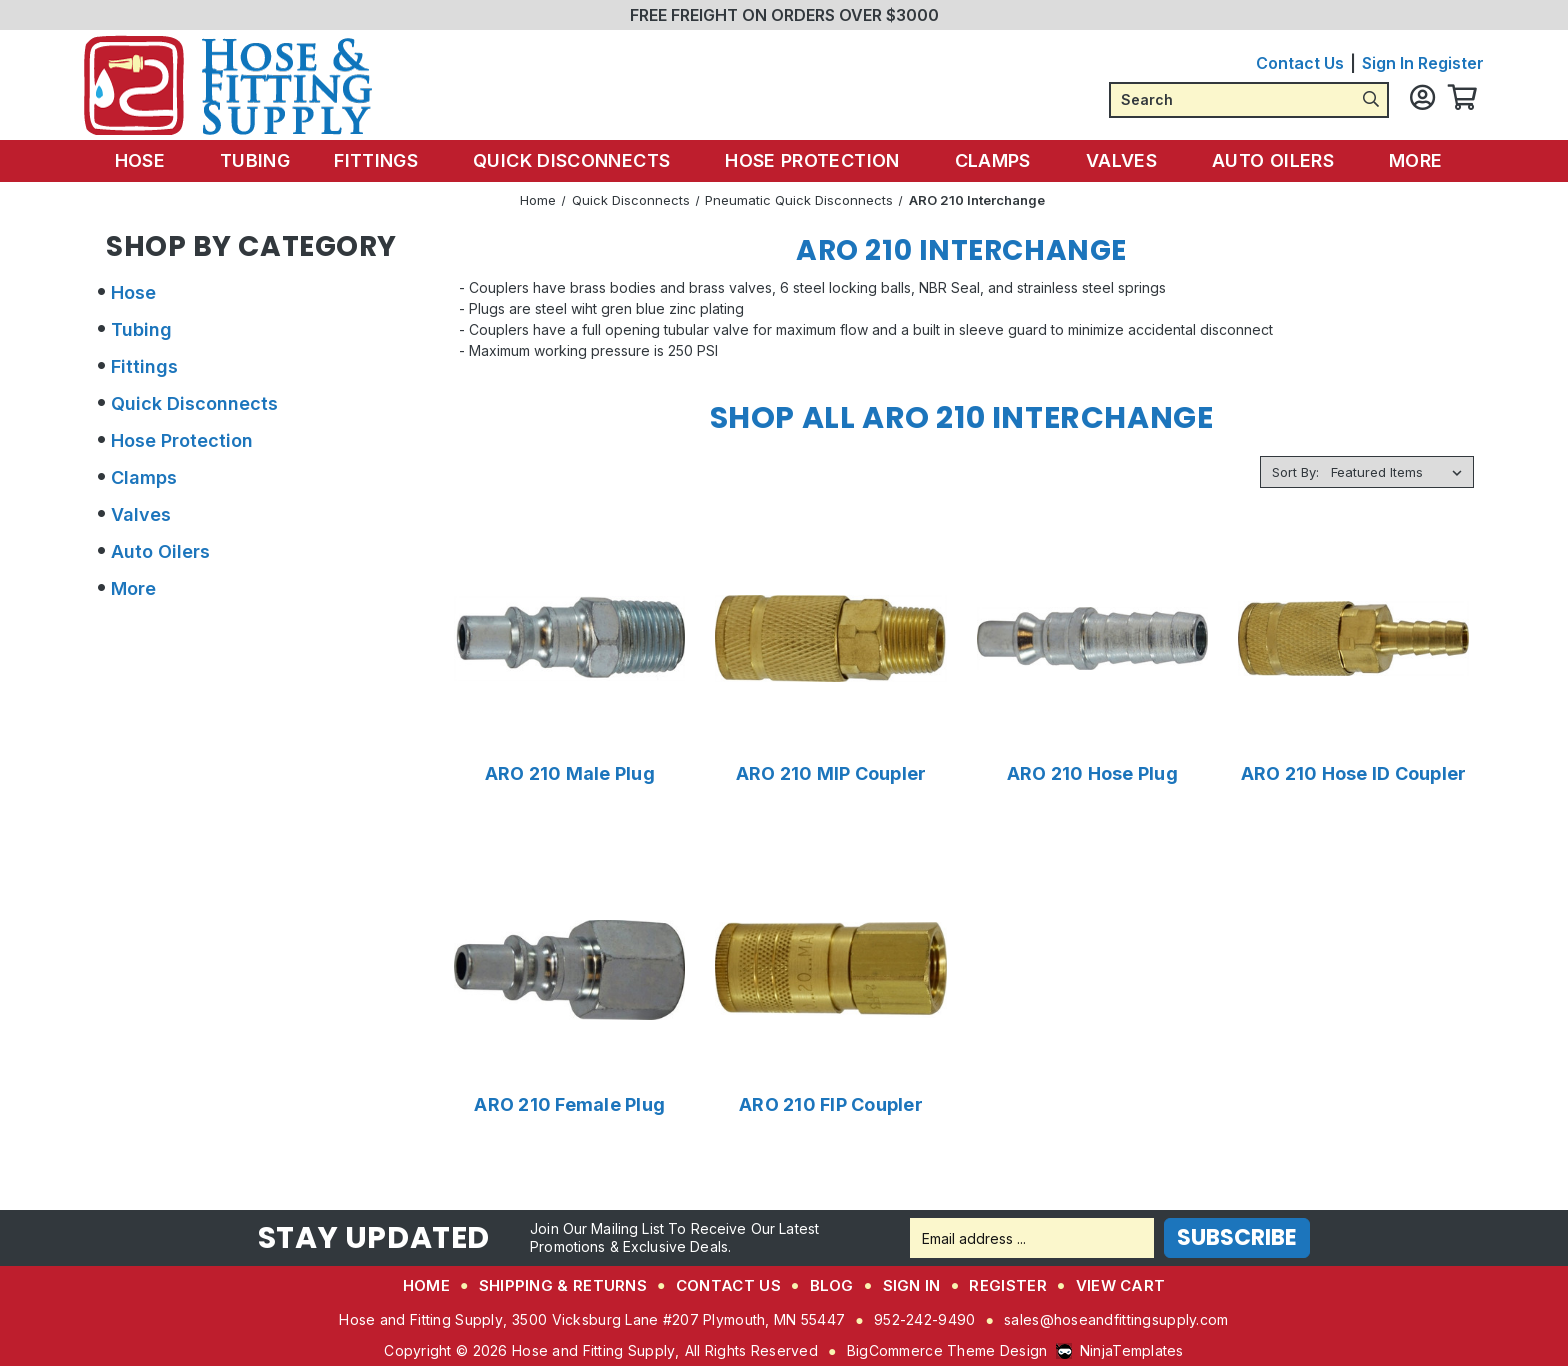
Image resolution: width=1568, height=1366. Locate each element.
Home (426, 1285)
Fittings (389, 160)
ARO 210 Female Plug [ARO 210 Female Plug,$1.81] (569, 1105)
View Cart (1121, 1285)
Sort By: (1295, 472)
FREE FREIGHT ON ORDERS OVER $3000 (784, 15)
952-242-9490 (924, 1319)
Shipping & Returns (563, 1285)
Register (1451, 63)
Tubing (267, 160)
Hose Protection (817, 160)
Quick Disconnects (581, 160)
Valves (1119, 160)
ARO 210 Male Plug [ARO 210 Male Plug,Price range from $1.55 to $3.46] (570, 774)
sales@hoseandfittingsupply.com (1116, 1319)
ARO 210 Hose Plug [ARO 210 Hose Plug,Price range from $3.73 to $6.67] (1092, 774)
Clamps (994, 160)
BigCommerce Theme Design (947, 1350)
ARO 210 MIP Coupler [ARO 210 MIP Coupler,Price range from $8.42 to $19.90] (831, 774)
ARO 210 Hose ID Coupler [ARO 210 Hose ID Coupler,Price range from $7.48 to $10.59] (1354, 774)
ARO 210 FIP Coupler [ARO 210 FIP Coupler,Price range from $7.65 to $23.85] (831, 1105)
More (1405, 160)
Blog (832, 1285)
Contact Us (1300, 63)
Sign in (1388, 63)
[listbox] (1400, 472)
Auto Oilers (1266, 160)
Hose (161, 160)
